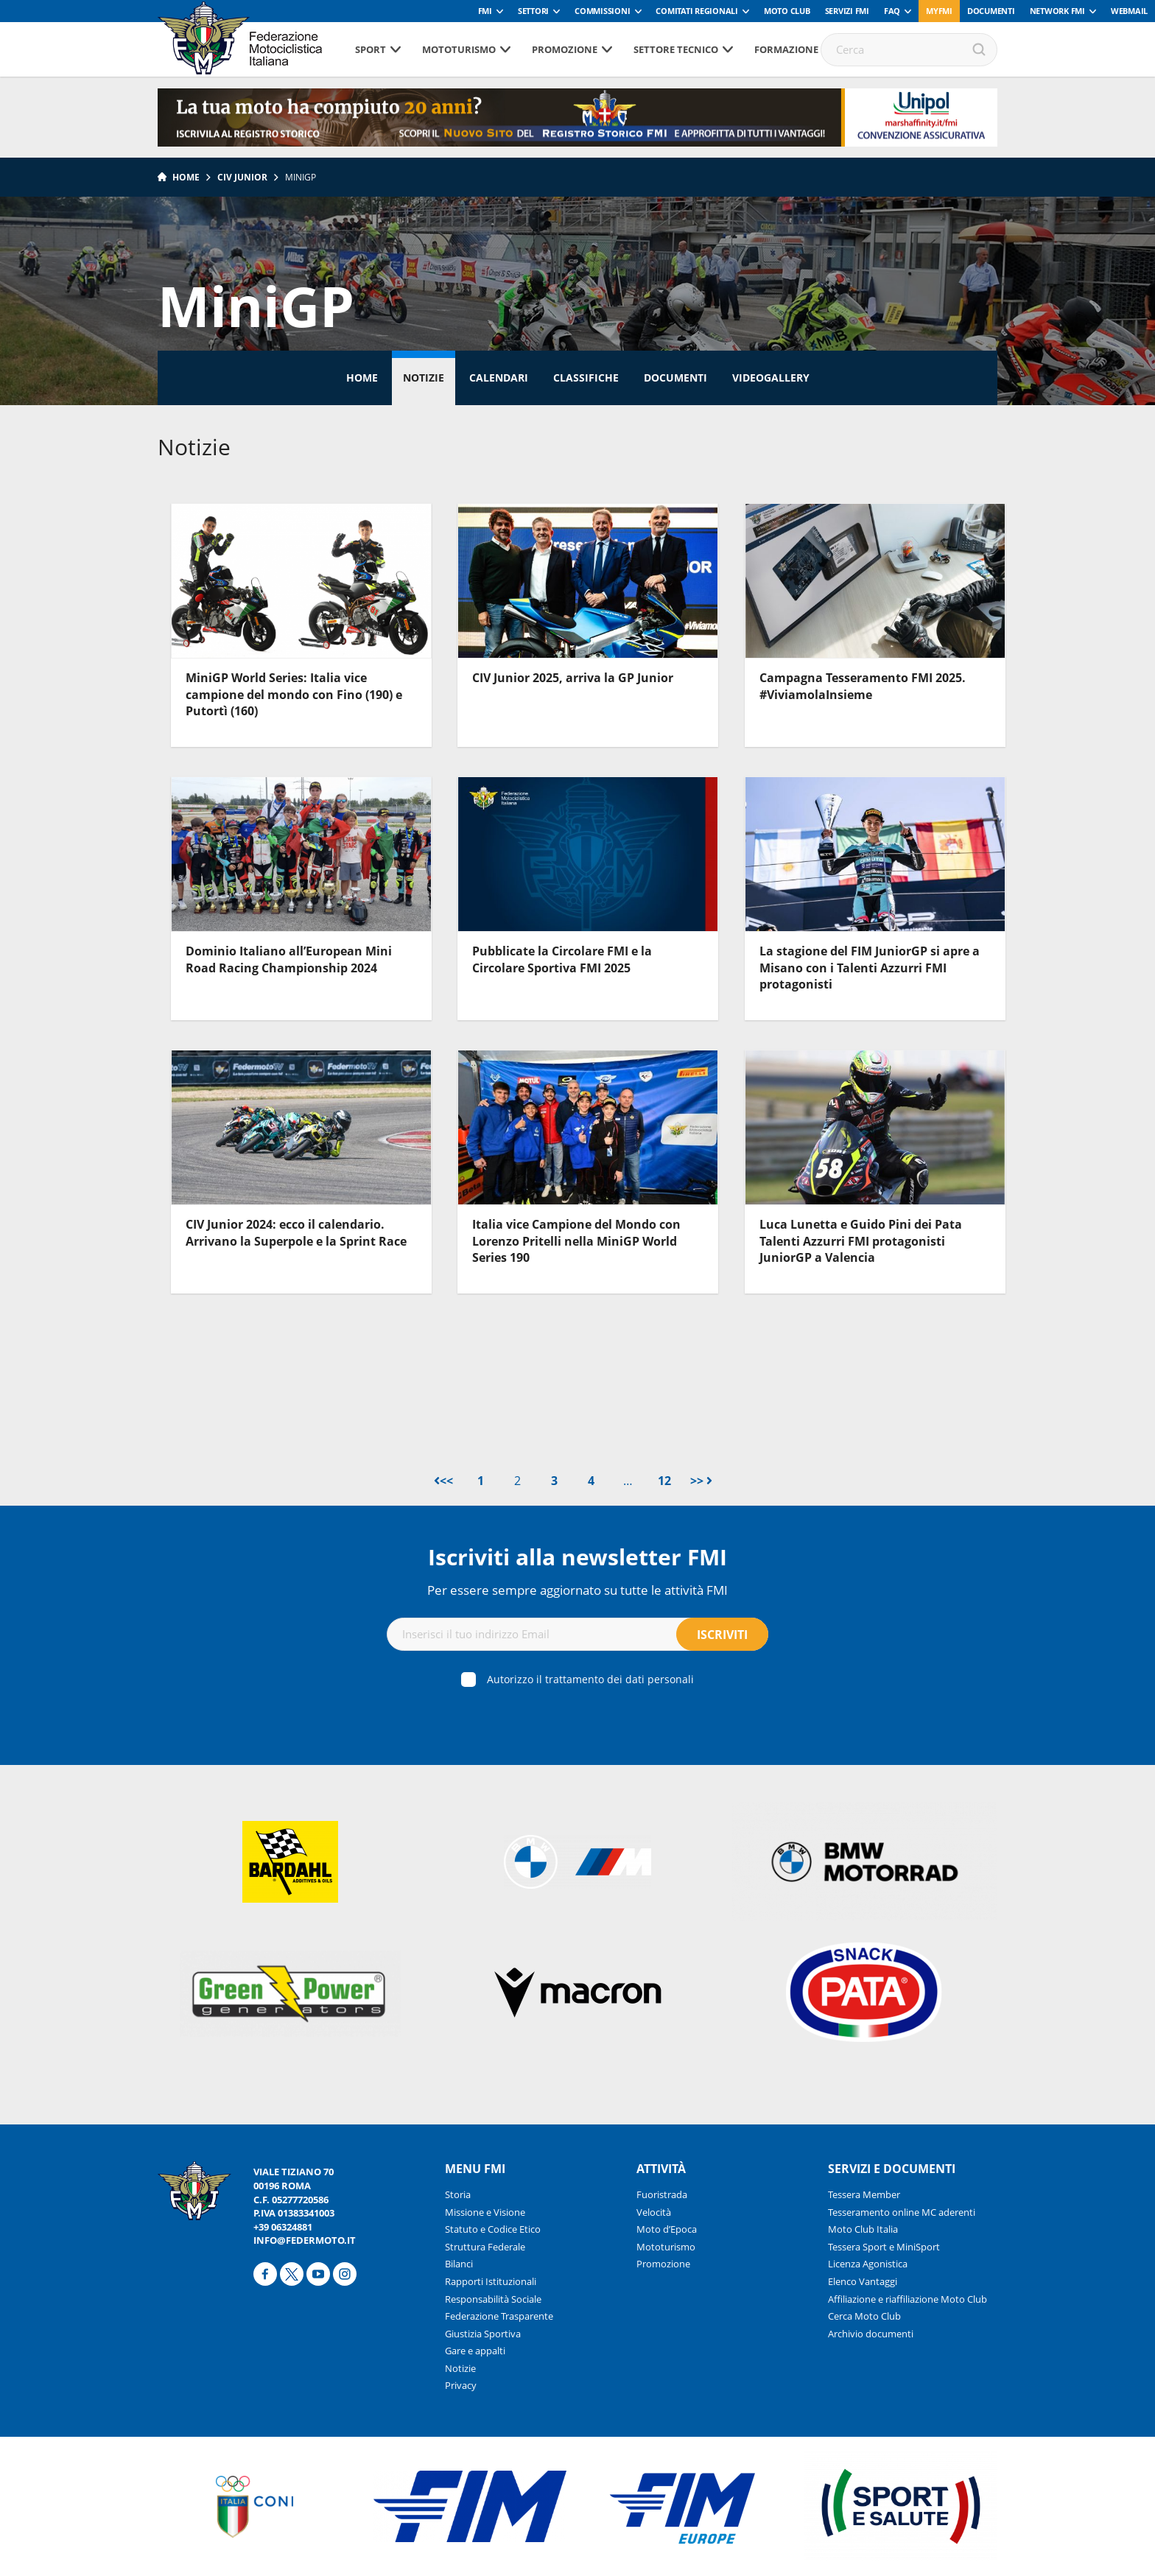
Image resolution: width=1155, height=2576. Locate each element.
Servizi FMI (847, 10)
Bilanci (459, 2263)
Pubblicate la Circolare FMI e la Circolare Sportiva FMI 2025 (562, 959)
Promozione (564, 49)
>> (701, 1481)
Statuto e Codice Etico (493, 2229)
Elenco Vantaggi (862, 2281)
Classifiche (586, 378)
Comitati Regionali (697, 10)
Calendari (498, 378)
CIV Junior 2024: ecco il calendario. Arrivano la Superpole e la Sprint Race (296, 1232)
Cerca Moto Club (864, 2316)
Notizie (423, 378)
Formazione (786, 49)
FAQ (892, 10)
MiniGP (300, 177)
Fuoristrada (661, 2194)
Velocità (653, 2212)
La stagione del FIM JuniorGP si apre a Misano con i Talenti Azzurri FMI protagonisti (869, 967)
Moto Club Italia (863, 2229)
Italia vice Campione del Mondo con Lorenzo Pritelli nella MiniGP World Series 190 (576, 1241)
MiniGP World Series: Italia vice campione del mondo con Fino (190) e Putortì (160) (294, 694)
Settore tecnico (675, 49)
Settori (533, 10)
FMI (485, 10)
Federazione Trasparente (499, 2316)
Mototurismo (459, 49)
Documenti (991, 10)
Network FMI (1057, 10)
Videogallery (771, 378)
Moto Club (787, 10)
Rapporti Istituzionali (490, 2281)
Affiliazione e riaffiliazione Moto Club (907, 2299)
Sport (370, 49)
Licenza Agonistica (868, 2263)
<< (443, 1481)
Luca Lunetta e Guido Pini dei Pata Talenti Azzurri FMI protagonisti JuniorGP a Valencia (860, 1241)
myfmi (939, 10)
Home (186, 177)
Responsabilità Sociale (493, 2299)
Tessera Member (864, 2194)
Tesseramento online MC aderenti (901, 2212)
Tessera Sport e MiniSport (884, 2246)
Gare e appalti (475, 2350)
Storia (458, 2194)
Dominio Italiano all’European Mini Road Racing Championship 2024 (289, 959)
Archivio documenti (870, 2333)
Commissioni (602, 10)
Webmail (1129, 10)
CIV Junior (242, 177)
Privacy (461, 2385)
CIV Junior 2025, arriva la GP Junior (572, 678)
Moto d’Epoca (666, 2229)
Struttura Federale (485, 2246)
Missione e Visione (485, 2212)
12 (664, 1481)
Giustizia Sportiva (483, 2333)
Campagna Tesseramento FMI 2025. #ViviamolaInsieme (862, 686)
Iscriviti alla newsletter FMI (577, 1557)
